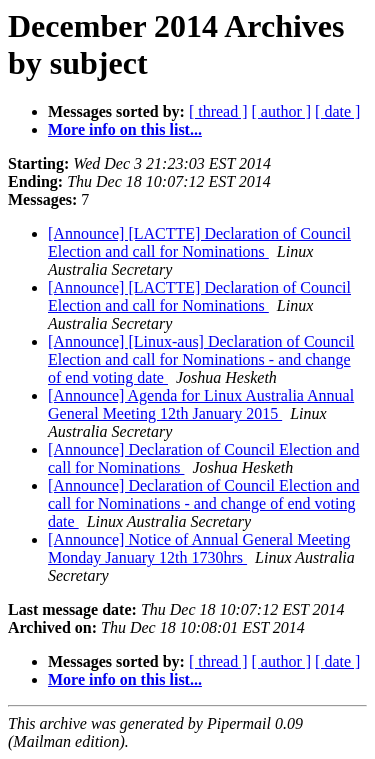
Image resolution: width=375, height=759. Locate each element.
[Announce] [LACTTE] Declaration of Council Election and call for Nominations (199, 242)
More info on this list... (125, 129)
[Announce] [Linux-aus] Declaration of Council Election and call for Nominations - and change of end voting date (201, 359)
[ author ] (282, 111)
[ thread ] (218, 111)
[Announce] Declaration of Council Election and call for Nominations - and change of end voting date (203, 503)
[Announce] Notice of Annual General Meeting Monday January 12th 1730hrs (199, 548)
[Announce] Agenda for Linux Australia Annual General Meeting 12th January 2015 (201, 404)
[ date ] (337, 111)
